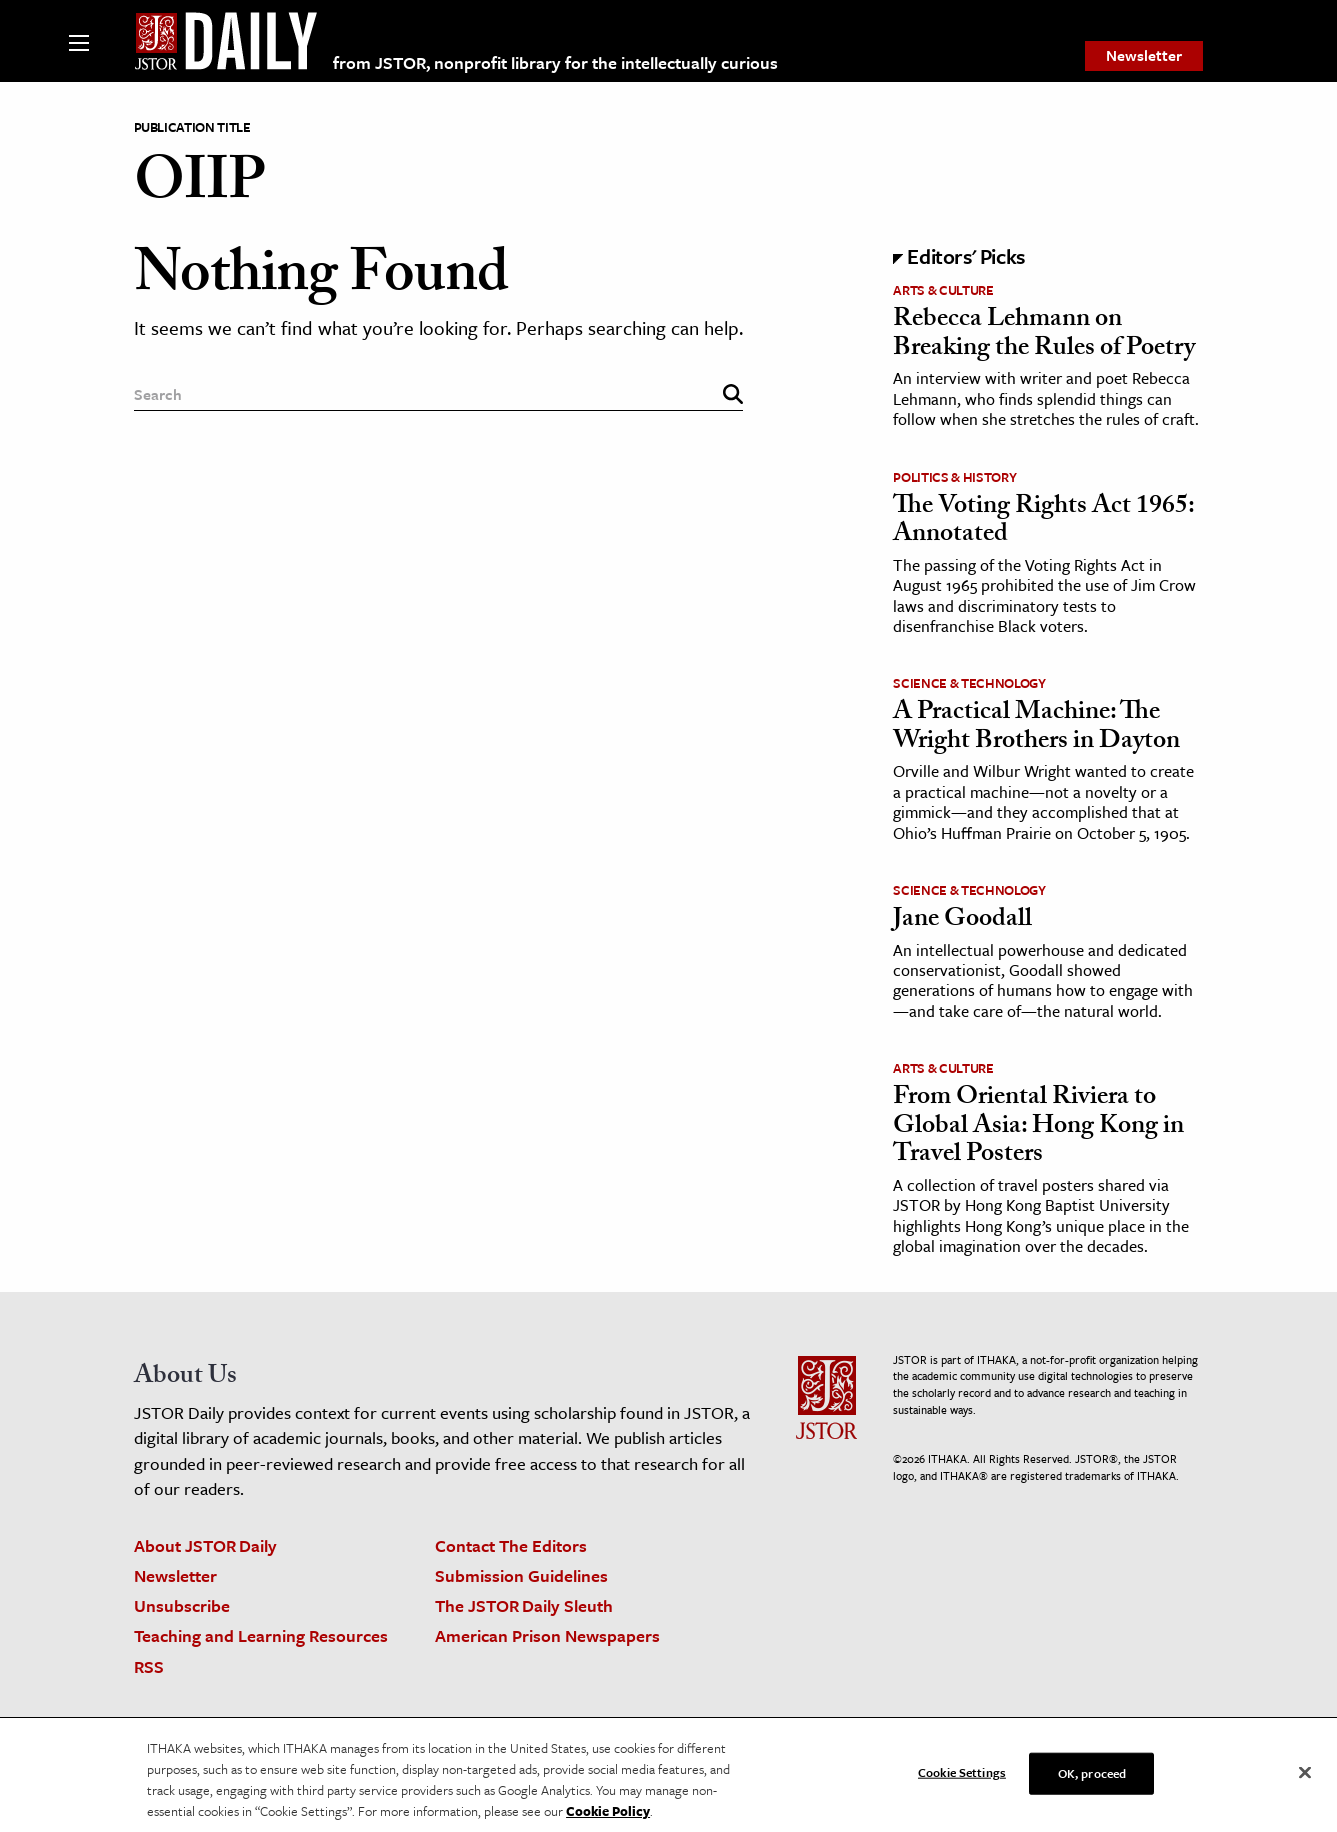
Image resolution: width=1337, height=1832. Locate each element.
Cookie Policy (608, 1817)
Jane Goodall (962, 921)
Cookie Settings (962, 1778)
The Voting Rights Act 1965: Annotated (1043, 522)
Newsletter (1144, 55)
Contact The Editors (511, 1545)
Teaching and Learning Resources (261, 1635)
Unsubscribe (182, 1605)
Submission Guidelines (521, 1575)
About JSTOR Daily (205, 1545)
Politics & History (954, 477)
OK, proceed (1092, 1779)
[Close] (1305, 1779)
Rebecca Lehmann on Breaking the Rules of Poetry (1044, 335)
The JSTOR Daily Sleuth (524, 1605)
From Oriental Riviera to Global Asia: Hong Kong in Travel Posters (1038, 1127)
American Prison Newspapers (547, 1635)
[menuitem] (1144, 56)
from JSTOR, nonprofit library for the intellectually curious (555, 62)
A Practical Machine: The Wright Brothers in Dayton (1036, 728)
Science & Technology (969, 683)
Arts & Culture (943, 290)
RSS (149, 1666)
